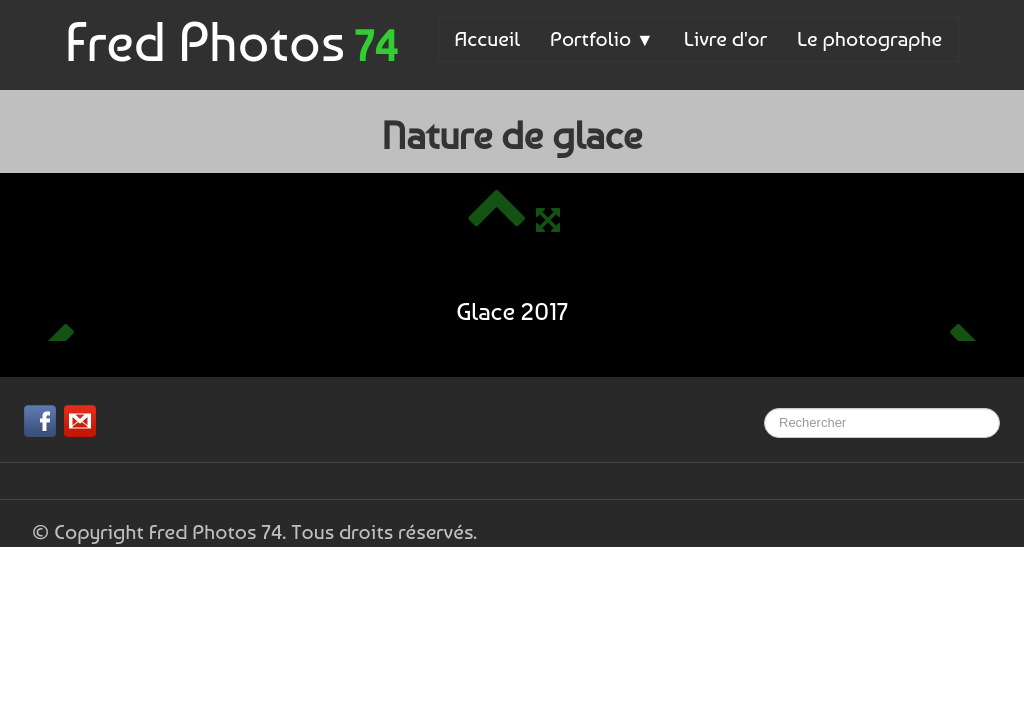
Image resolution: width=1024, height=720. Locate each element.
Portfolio (602, 38)
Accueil (487, 38)
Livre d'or (725, 38)
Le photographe (869, 38)
